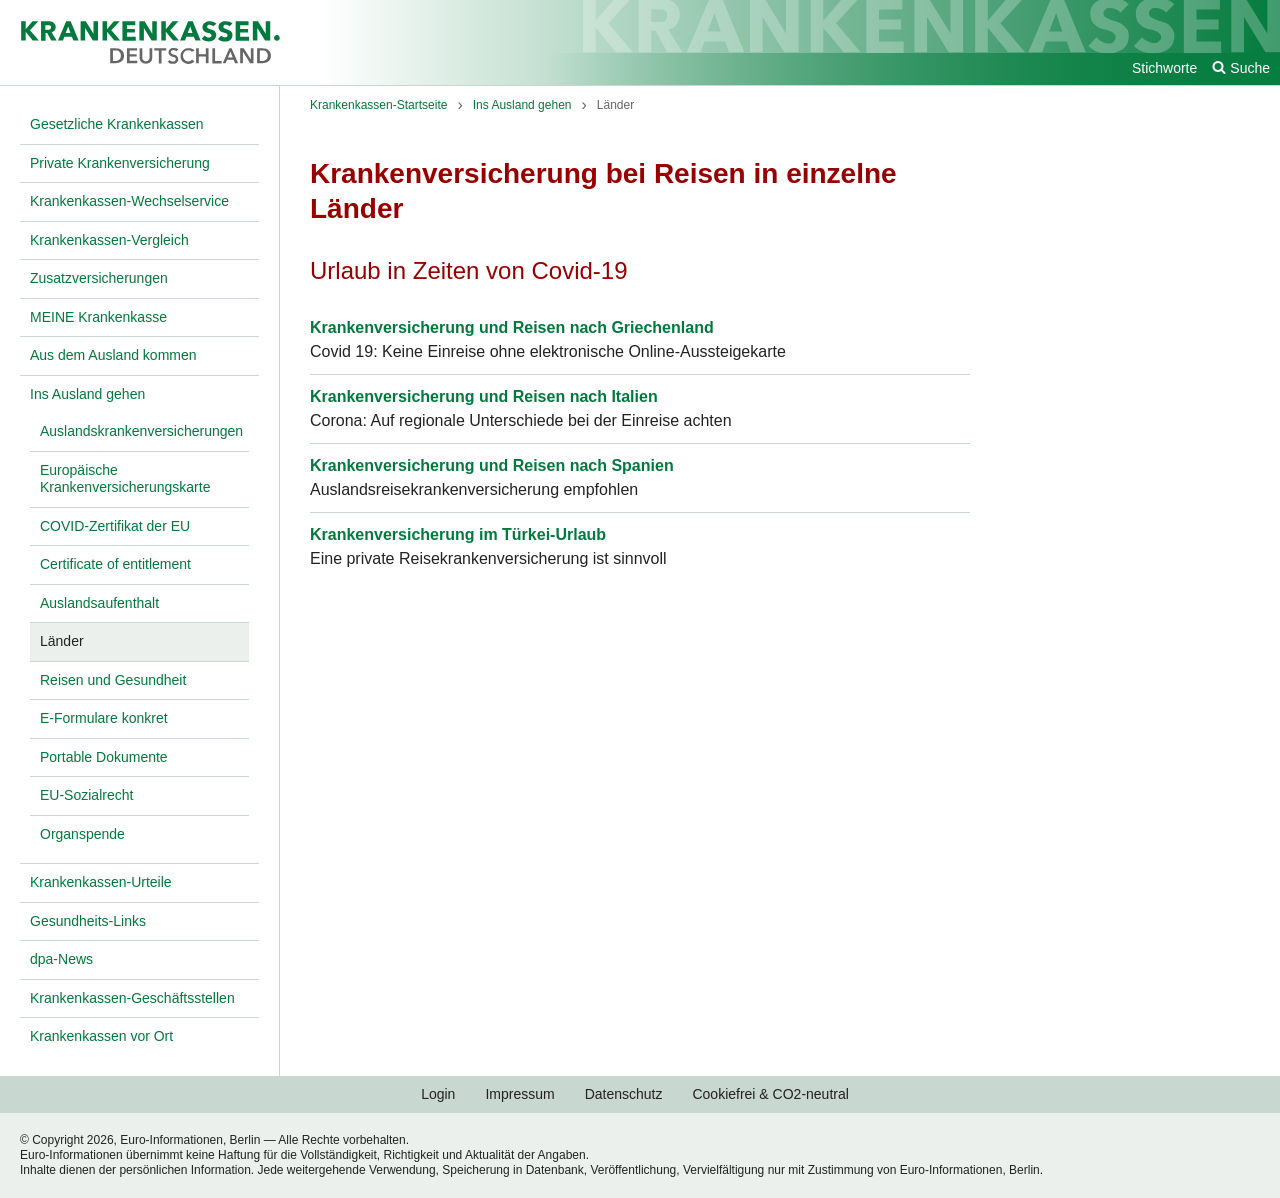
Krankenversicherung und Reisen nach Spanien (492, 465)
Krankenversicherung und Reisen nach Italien (484, 396)
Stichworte (1164, 68)
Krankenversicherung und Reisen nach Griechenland (512, 327)
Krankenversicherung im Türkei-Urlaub (458, 534)
